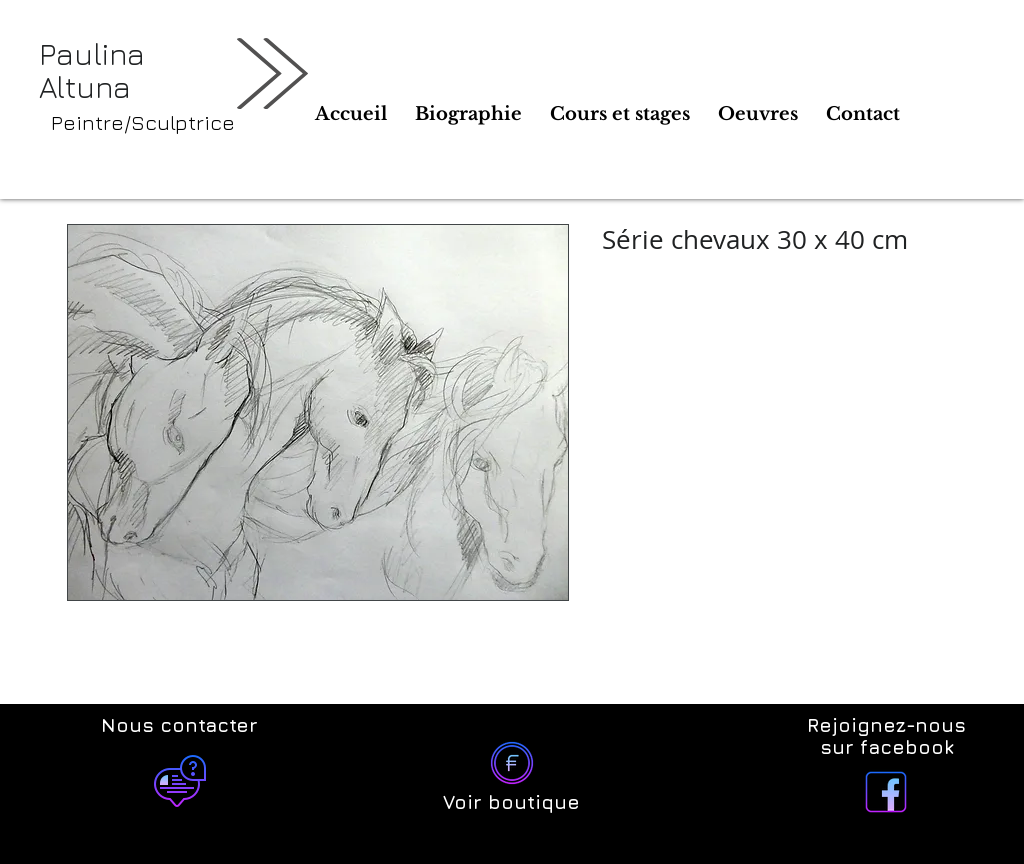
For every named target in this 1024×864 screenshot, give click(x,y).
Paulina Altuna (92, 70)
